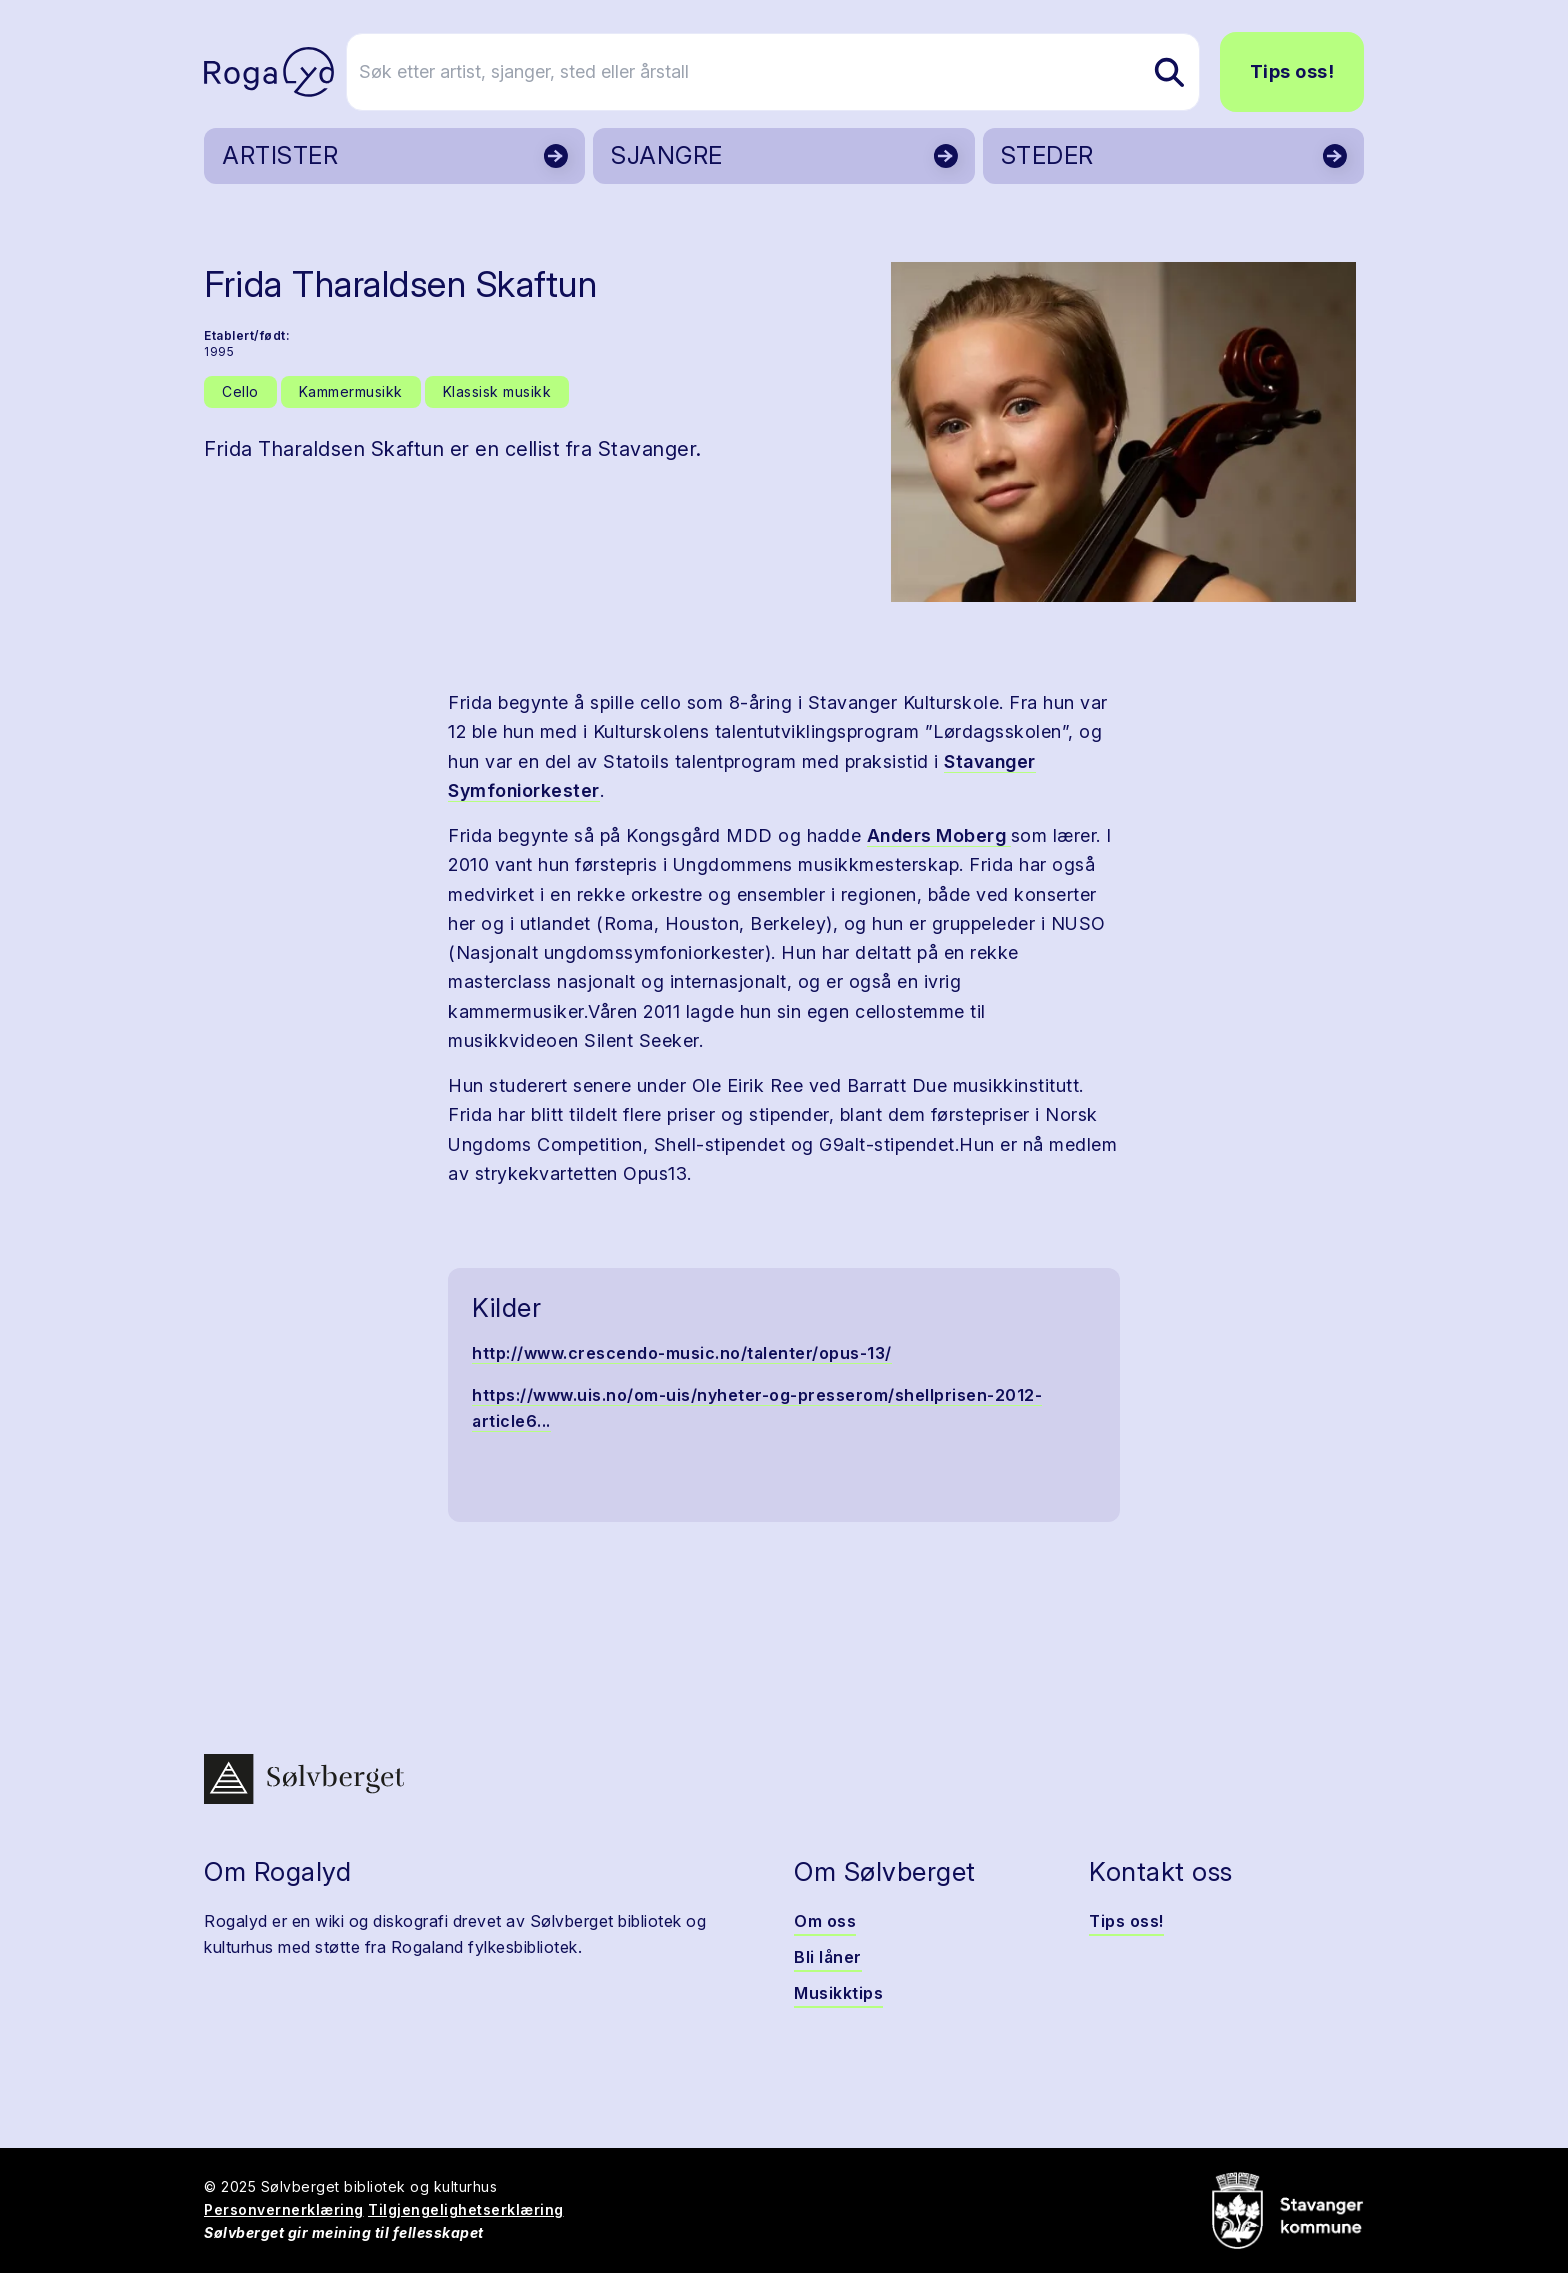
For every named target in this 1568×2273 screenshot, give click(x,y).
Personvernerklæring (284, 2209)
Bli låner (828, 1957)
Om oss (825, 1921)
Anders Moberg (939, 835)
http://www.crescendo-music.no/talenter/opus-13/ (682, 1353)
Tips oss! (1292, 71)
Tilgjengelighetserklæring (466, 2209)
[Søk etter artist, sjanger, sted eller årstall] (793, 72)
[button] (1123, 432)
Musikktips (838, 1993)
